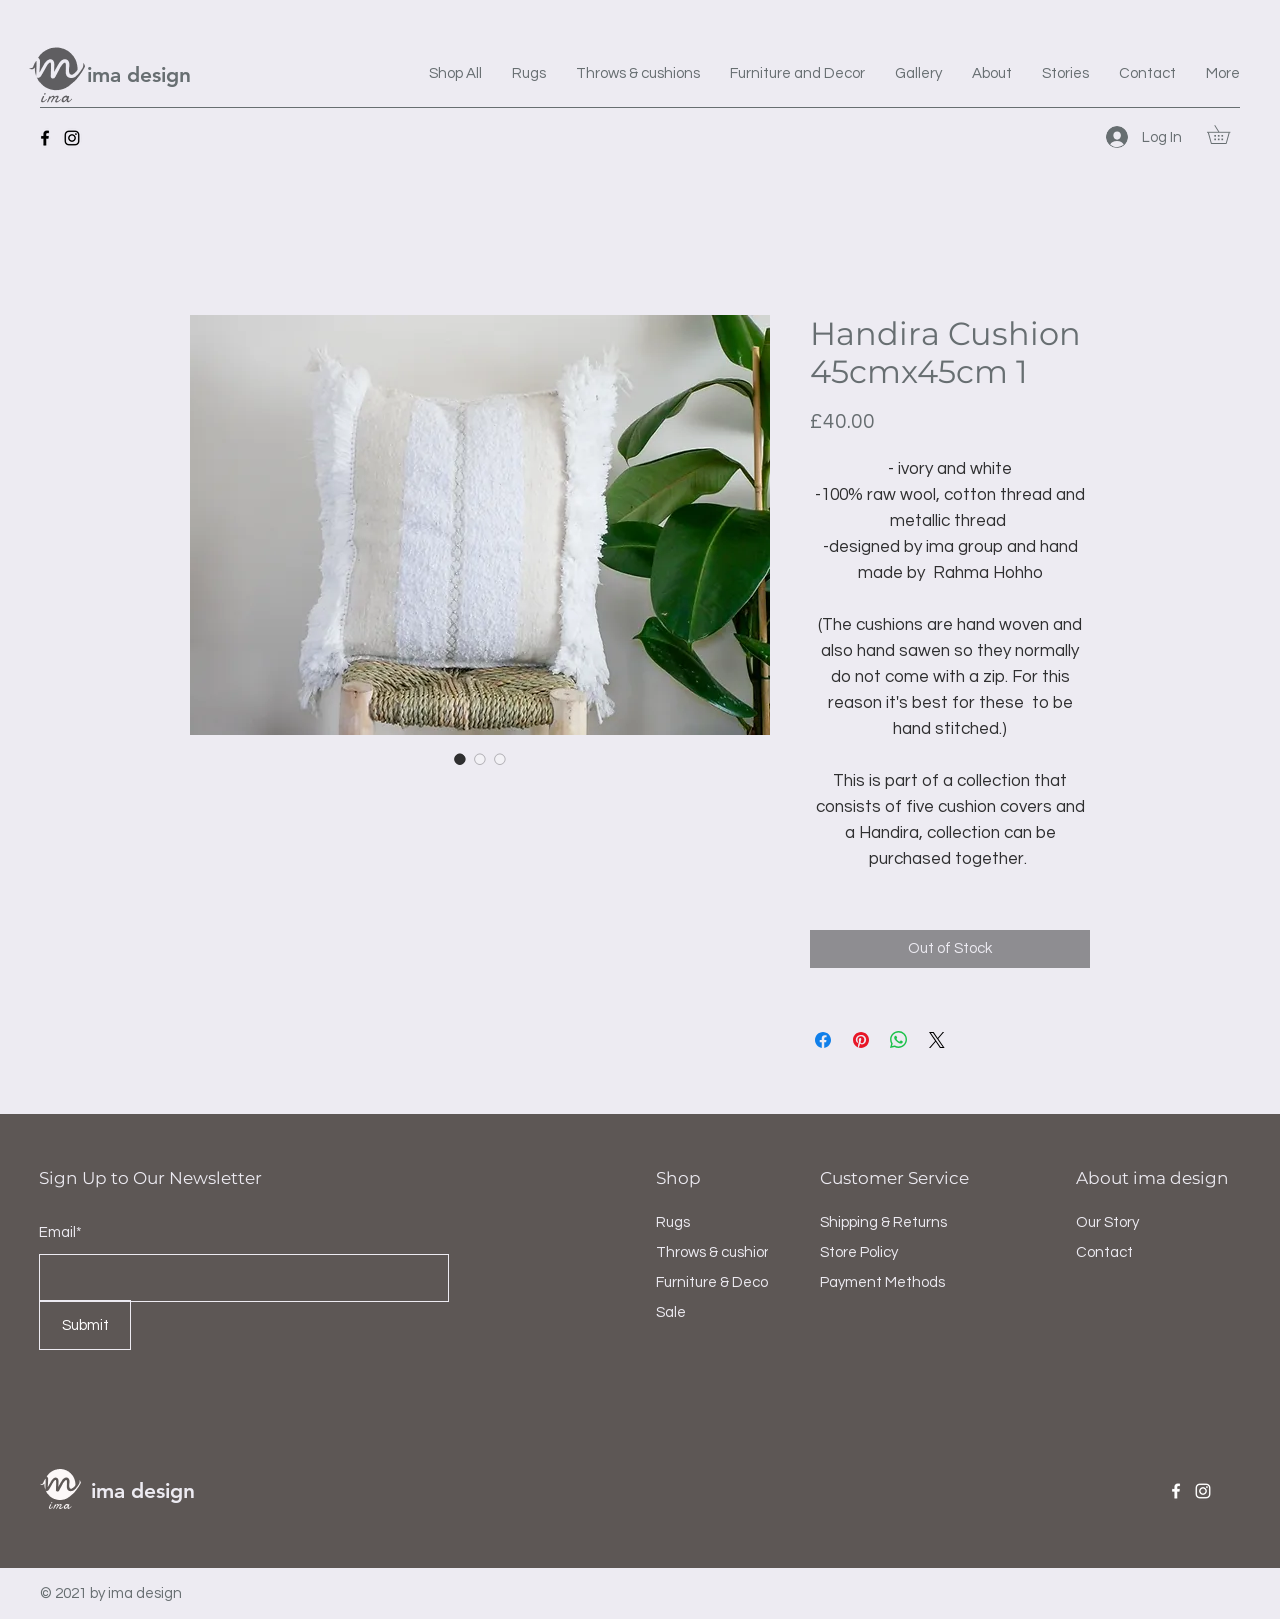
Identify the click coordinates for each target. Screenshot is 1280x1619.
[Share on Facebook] (823, 1040)
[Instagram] (72, 138)
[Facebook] (45, 138)
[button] (1227, 134)
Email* (60, 1232)
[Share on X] (937, 1040)
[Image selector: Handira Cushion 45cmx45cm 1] (460, 759)
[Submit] (85, 1325)
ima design (139, 74)
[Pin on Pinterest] (861, 1040)
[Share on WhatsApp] (899, 1040)
